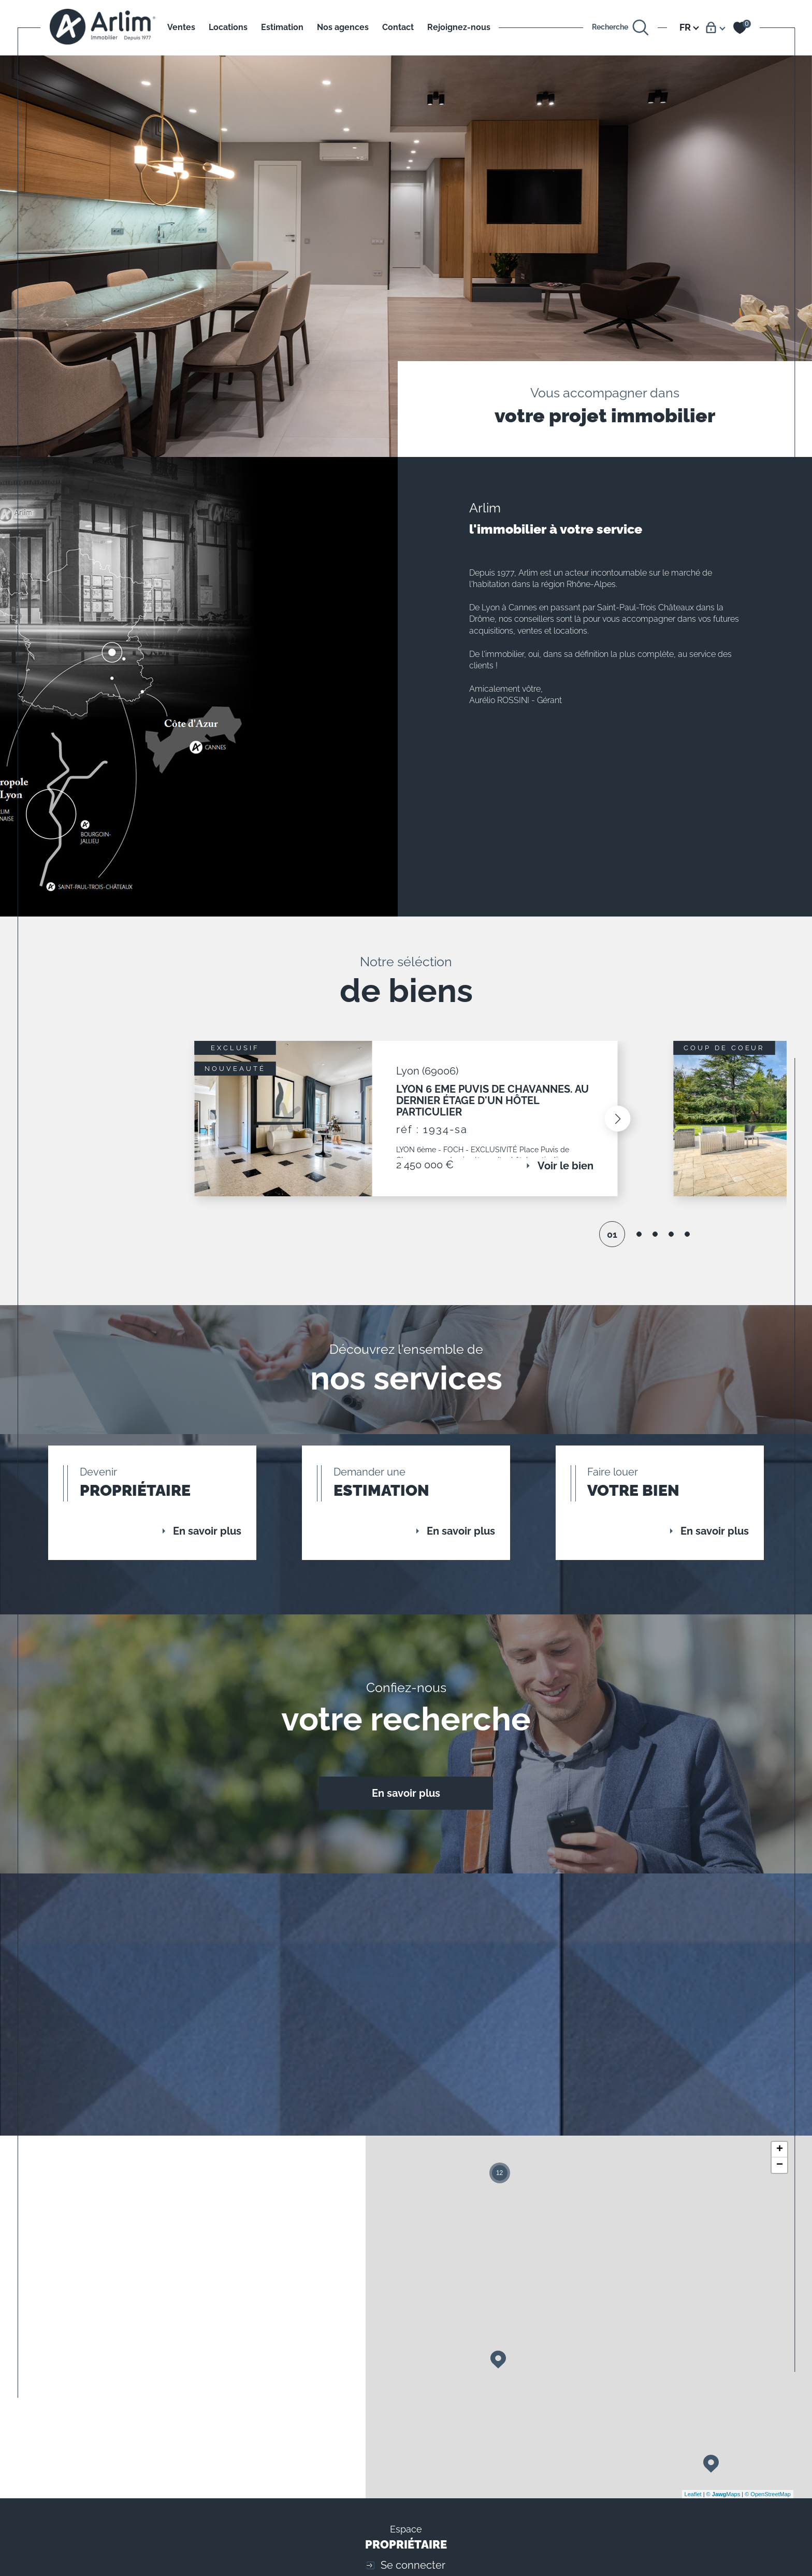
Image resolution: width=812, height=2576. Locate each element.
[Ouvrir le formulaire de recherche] (620, 28)
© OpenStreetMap (768, 2501)
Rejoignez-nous (458, 27)
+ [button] (779, 2156)
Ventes (181, 27)
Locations (228, 27)
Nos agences (343, 27)
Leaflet (693, 2501)
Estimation (282, 27)
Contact (398, 27)
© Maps (723, 2501)
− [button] (779, 2172)
